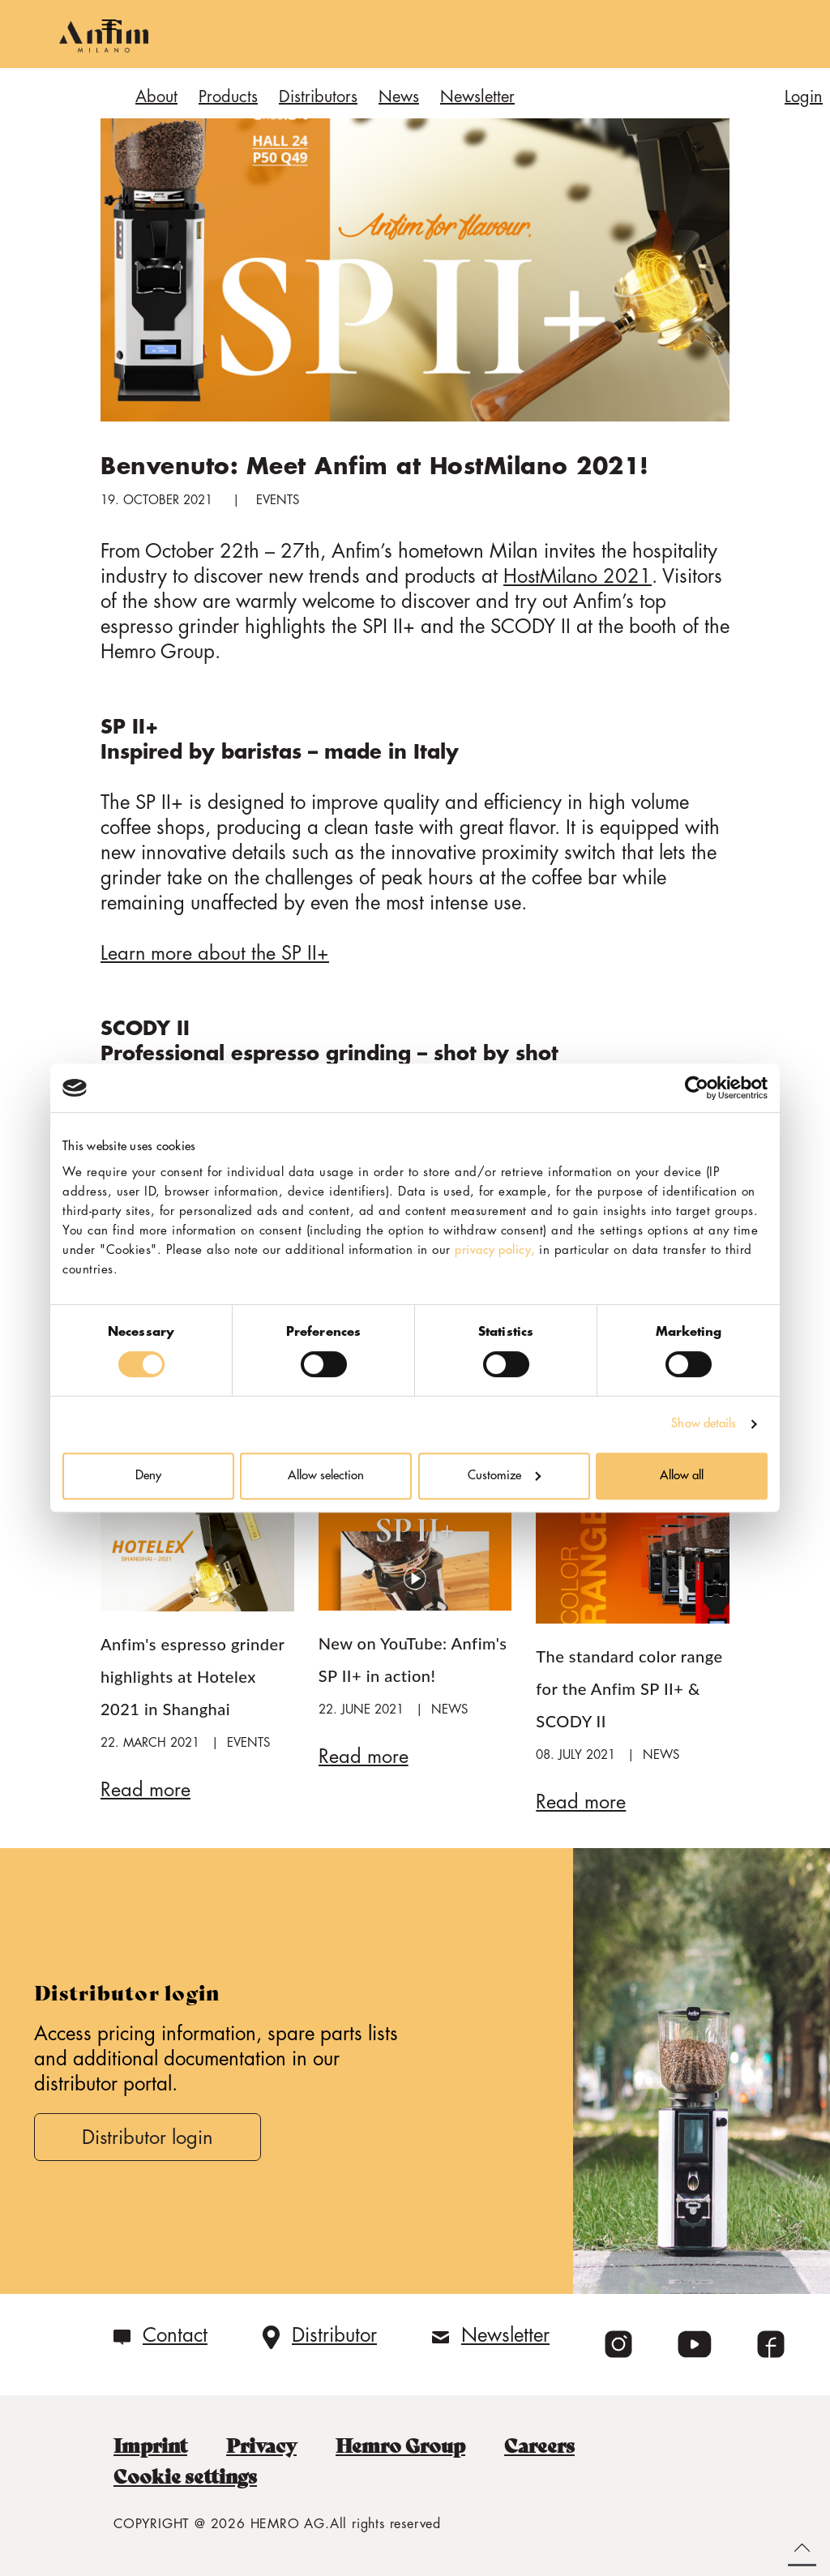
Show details (703, 1424)
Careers (548, 2444)
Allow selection (326, 1476)
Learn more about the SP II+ (216, 953)
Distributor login (149, 2136)
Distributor (334, 2334)
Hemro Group (407, 2444)
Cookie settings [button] (186, 2475)
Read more (145, 1789)
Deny (148, 1476)
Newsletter (505, 2334)
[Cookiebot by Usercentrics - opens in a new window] (697, 1088)
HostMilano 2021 (578, 576)
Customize (504, 1476)
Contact (175, 2334)
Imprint (152, 2444)
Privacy (266, 2444)
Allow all (682, 1476)
